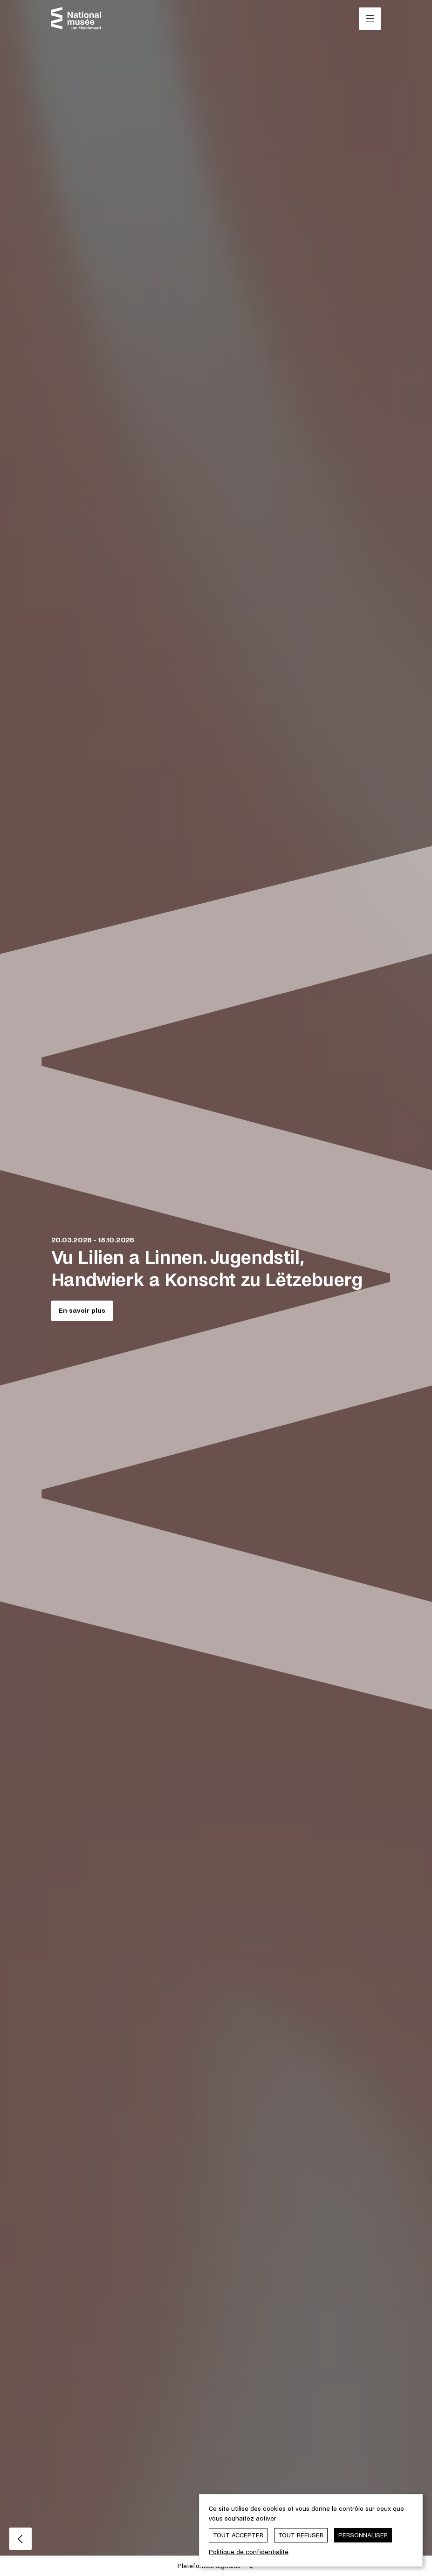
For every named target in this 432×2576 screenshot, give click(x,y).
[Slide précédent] (20, 2539)
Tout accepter (238, 2535)
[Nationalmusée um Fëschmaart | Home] (76, 18)
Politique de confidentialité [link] (248, 2552)
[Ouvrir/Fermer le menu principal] (370, 18)
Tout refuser (300, 2535)
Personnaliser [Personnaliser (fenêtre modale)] (363, 2535)
